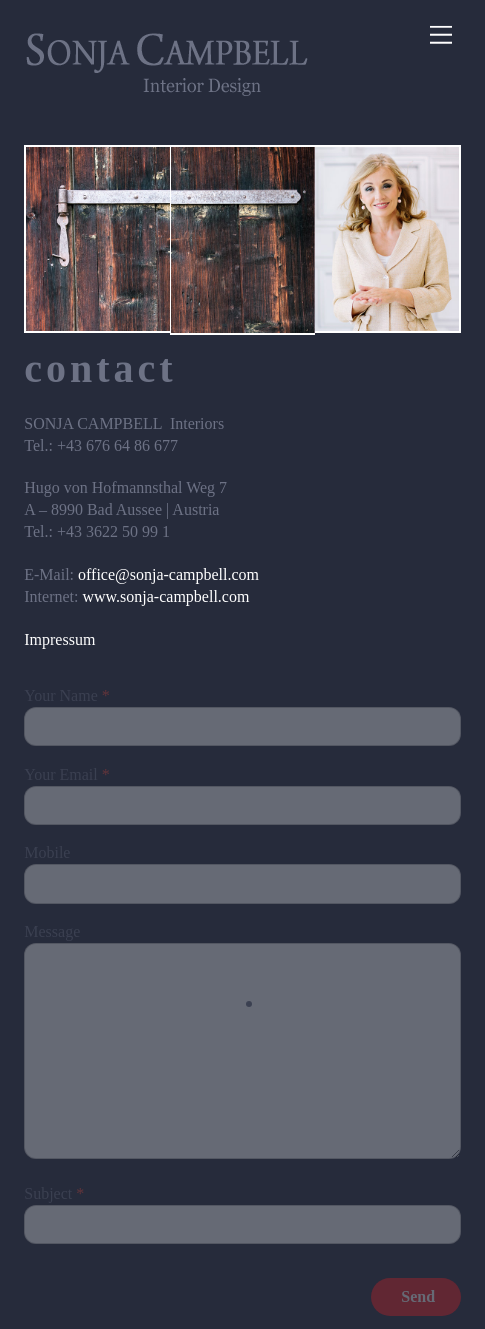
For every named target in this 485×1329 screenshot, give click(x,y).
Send (418, 1296)
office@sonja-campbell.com (168, 574)
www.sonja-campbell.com (165, 596)
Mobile (47, 852)
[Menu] (441, 35)
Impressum (59, 639)
